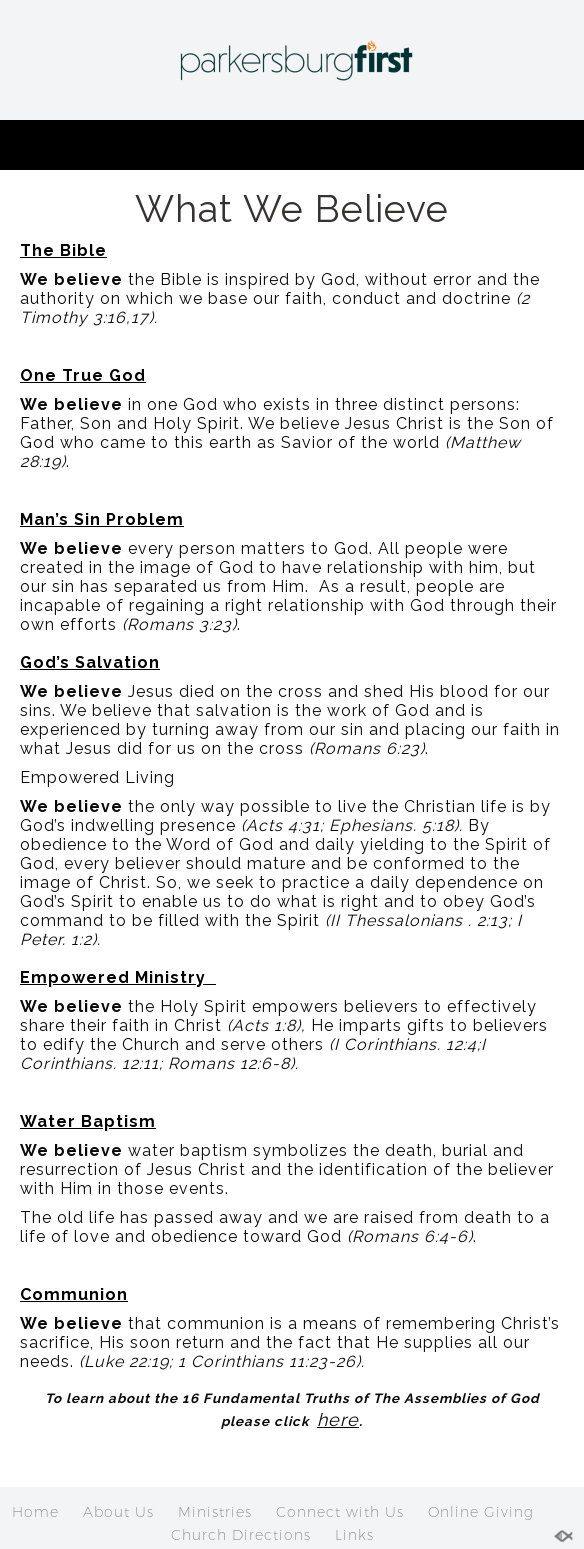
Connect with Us (340, 1512)
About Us (118, 1512)
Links (354, 1535)
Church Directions (241, 1535)
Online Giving (481, 1512)
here (338, 1419)
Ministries (215, 1512)
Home (35, 1512)
